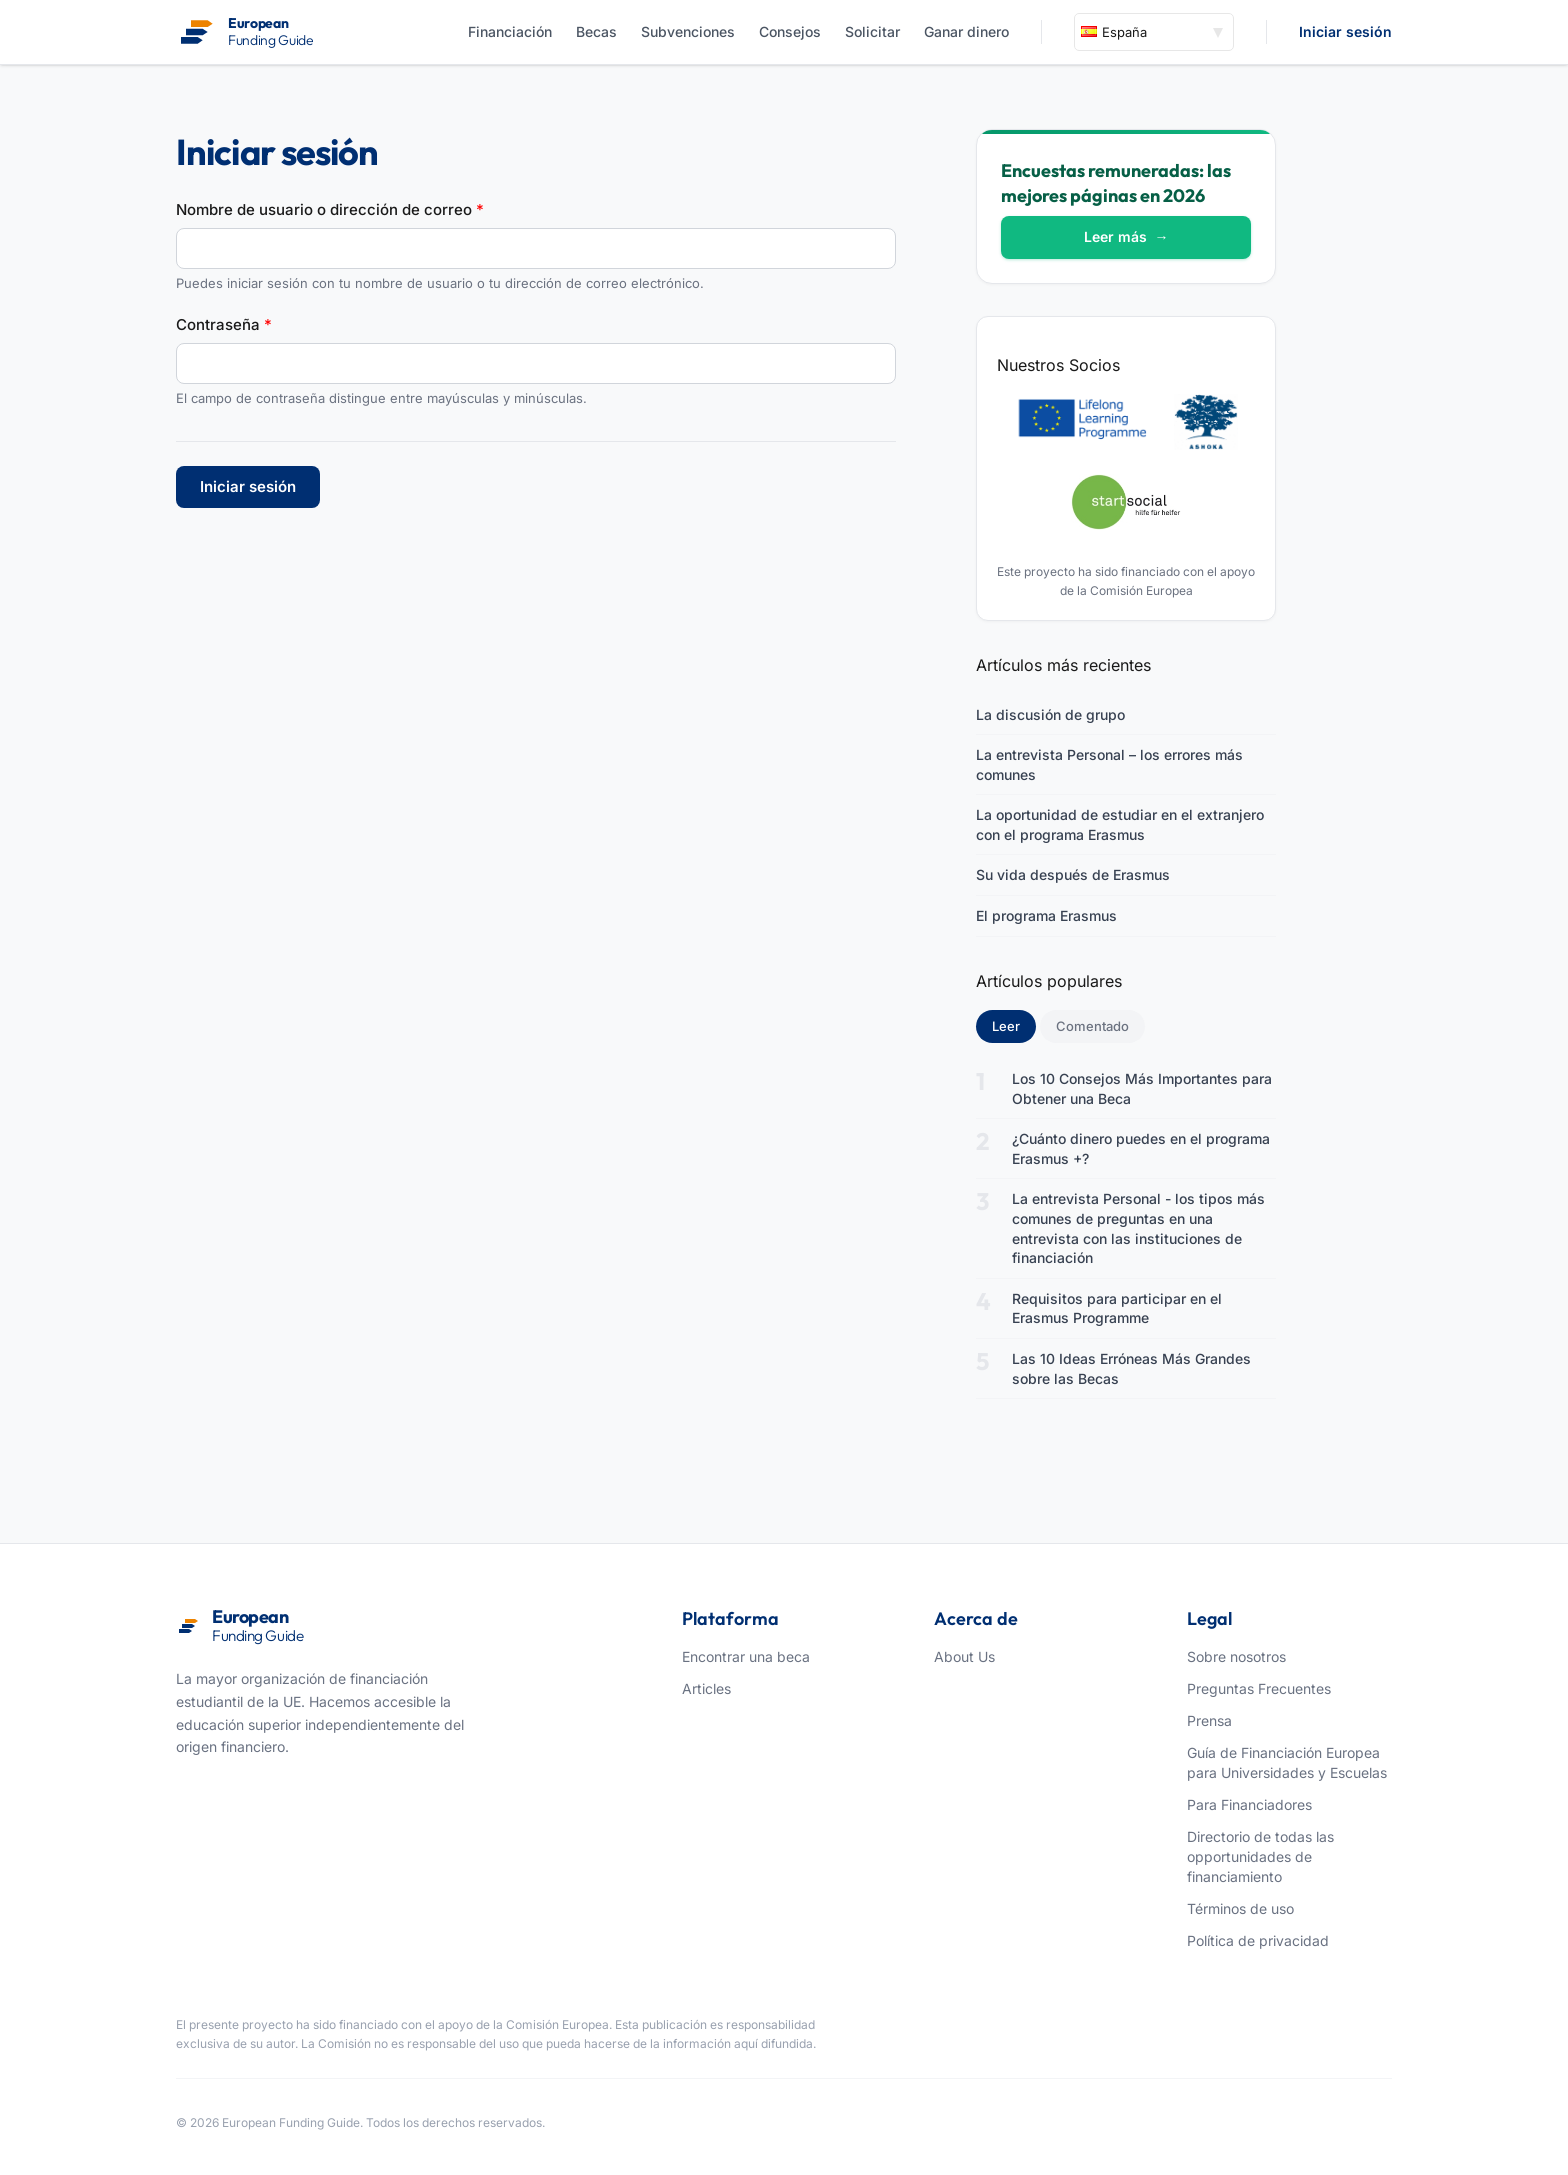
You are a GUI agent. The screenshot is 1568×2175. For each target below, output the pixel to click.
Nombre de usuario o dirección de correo (330, 209)
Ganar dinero (966, 31)
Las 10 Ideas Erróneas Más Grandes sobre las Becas (1131, 1368)
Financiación (510, 31)
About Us (964, 1656)
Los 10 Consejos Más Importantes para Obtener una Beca (1142, 1088)
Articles (706, 1688)
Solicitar (872, 31)
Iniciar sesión (1345, 31)
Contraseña (224, 324)
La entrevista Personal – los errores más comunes (1109, 764)
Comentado (1092, 1026)
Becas (596, 31)
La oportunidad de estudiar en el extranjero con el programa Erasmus (1120, 824)
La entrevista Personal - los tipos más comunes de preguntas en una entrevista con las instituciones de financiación (1138, 1228)
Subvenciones (688, 31)
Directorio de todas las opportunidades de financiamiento (1260, 1856)
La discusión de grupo (1050, 714)
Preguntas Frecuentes (1259, 1688)
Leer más (1126, 236)
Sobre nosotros (1236, 1656)
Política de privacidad (1258, 1940)
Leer (1014, 1025)
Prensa (1209, 1720)
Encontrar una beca (746, 1656)
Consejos (790, 31)
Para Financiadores (1249, 1804)
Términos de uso (1240, 1908)
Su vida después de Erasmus (1073, 874)
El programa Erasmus (1046, 915)
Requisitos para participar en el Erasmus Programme (1117, 1308)
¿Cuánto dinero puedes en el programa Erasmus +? (1141, 1148)
